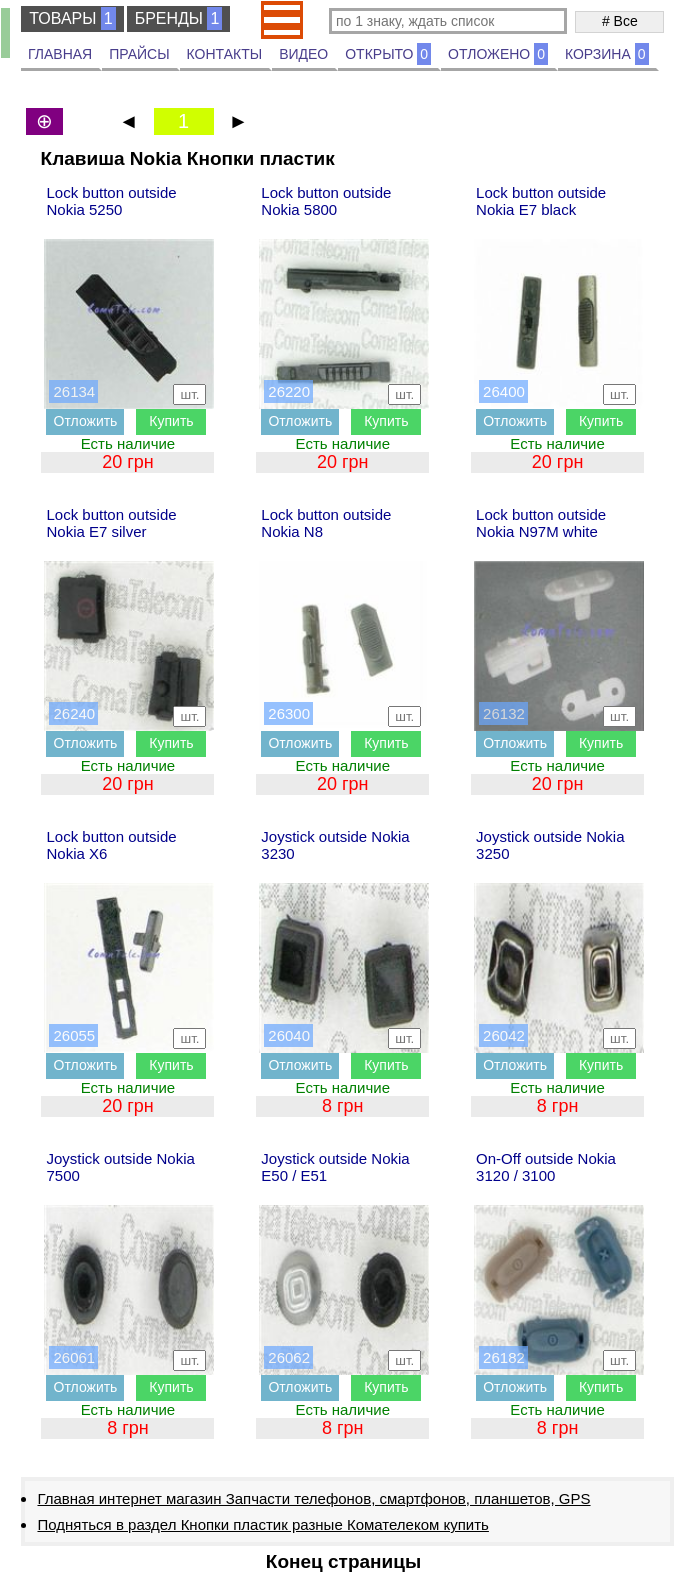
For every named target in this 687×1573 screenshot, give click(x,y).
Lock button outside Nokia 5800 (326, 201)
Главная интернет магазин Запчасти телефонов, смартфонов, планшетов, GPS (313, 1498)
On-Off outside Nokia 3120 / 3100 (546, 1167)
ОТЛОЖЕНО (498, 54)
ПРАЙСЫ (139, 54)
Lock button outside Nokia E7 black (541, 201)
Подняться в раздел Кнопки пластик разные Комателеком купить (262, 1524)
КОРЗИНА (607, 54)
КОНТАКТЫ (225, 54)
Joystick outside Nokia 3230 (335, 845)
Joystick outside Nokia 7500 (120, 1167)
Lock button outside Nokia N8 (326, 523)
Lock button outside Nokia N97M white (541, 523)
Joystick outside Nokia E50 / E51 (335, 1167)
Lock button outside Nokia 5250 (111, 201)
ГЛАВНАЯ (60, 54)
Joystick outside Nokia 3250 (550, 845)
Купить (171, 421)
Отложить (86, 421)
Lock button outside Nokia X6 (111, 845)
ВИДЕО (303, 54)
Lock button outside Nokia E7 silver (111, 523)
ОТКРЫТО (388, 54)
